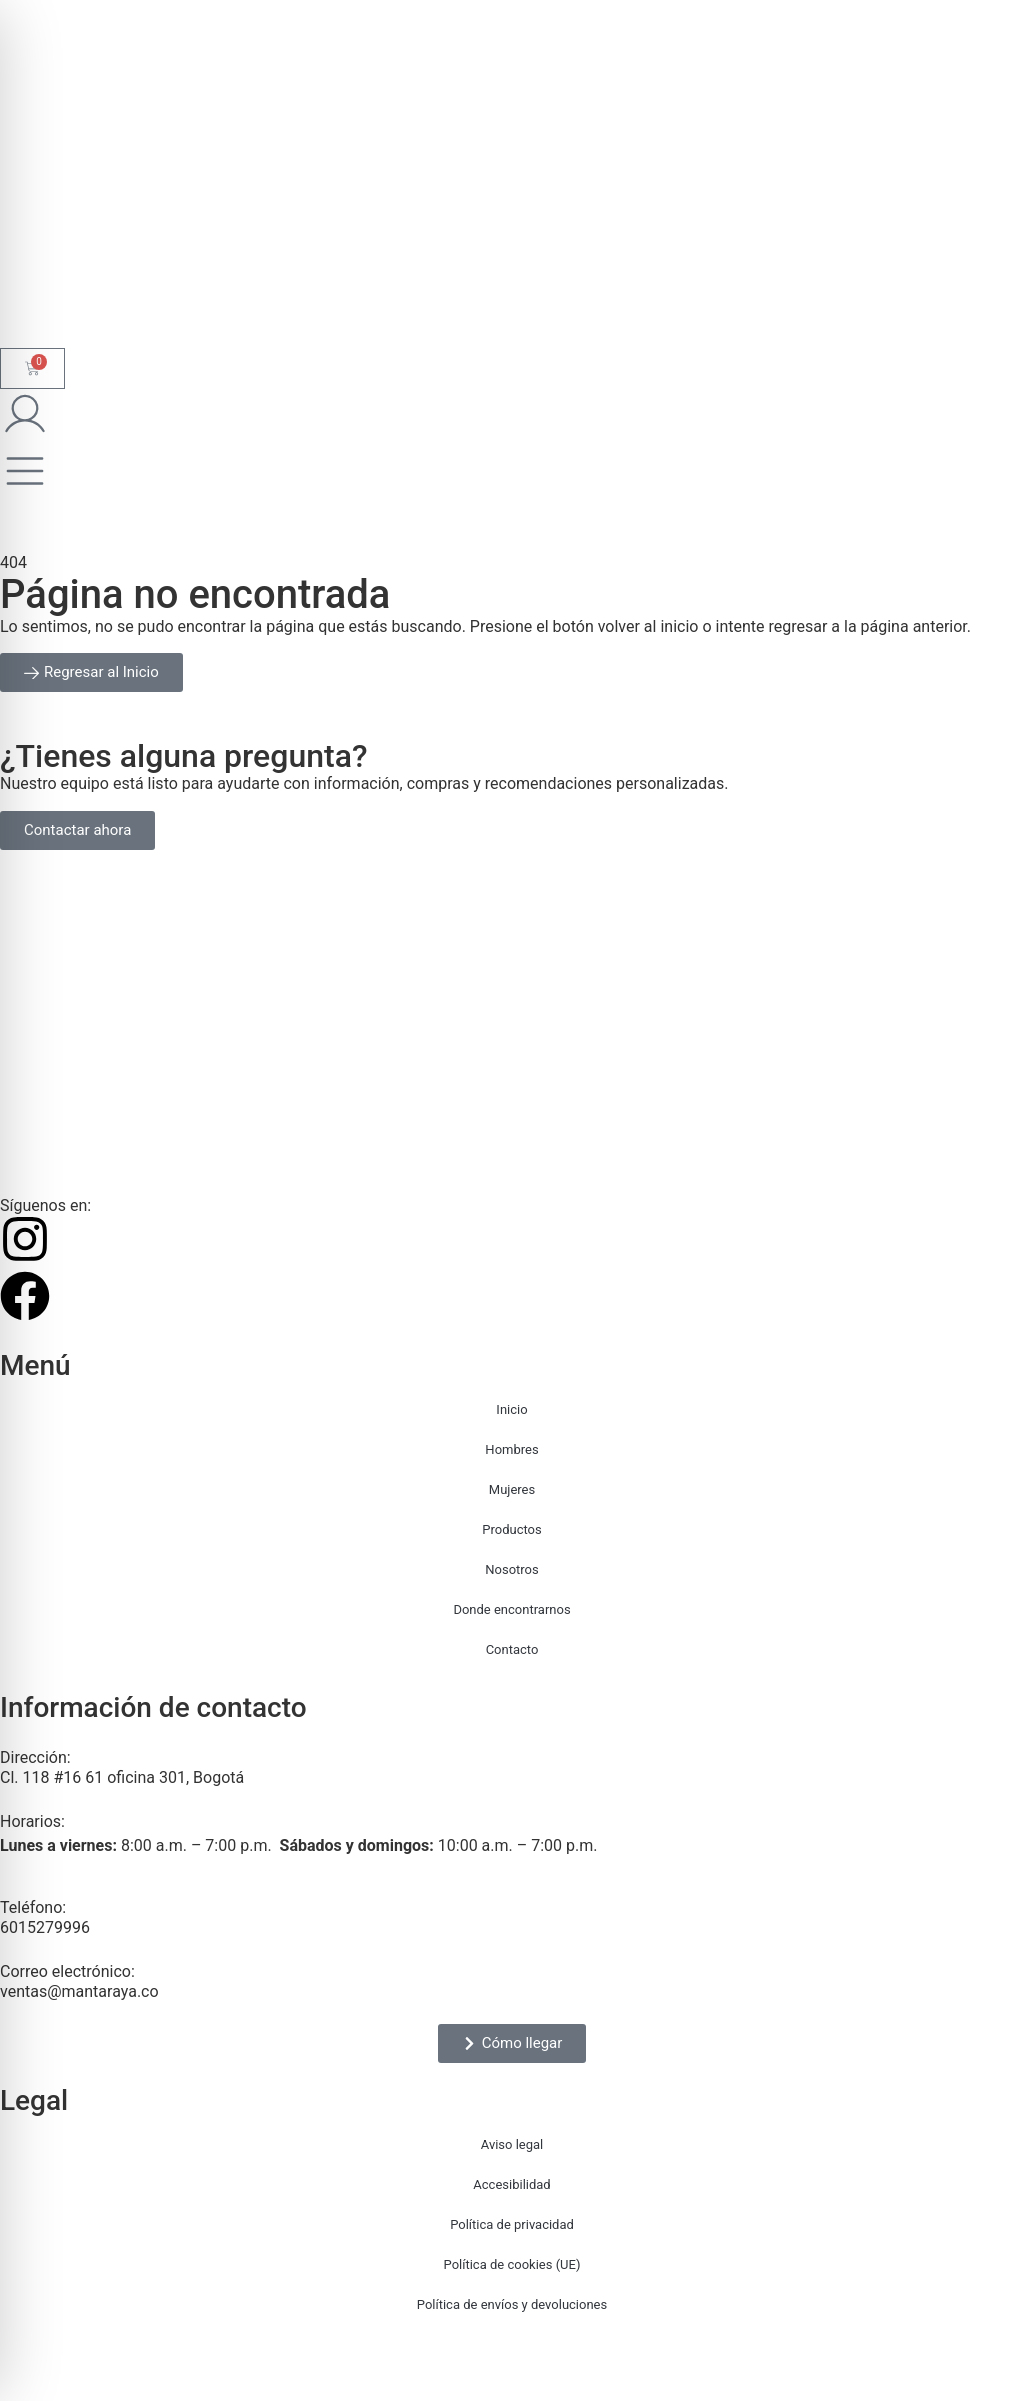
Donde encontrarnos (511, 1609)
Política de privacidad (512, 2224)
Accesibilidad (511, 2184)
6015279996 (45, 1927)
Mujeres (512, 1489)
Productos (511, 1529)
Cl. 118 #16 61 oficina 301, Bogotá (122, 1777)
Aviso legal (512, 2144)
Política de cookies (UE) (512, 2264)
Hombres (511, 1449)
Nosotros (511, 1569)
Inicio (511, 1409)
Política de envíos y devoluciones (512, 2304)
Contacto (512, 1649)
